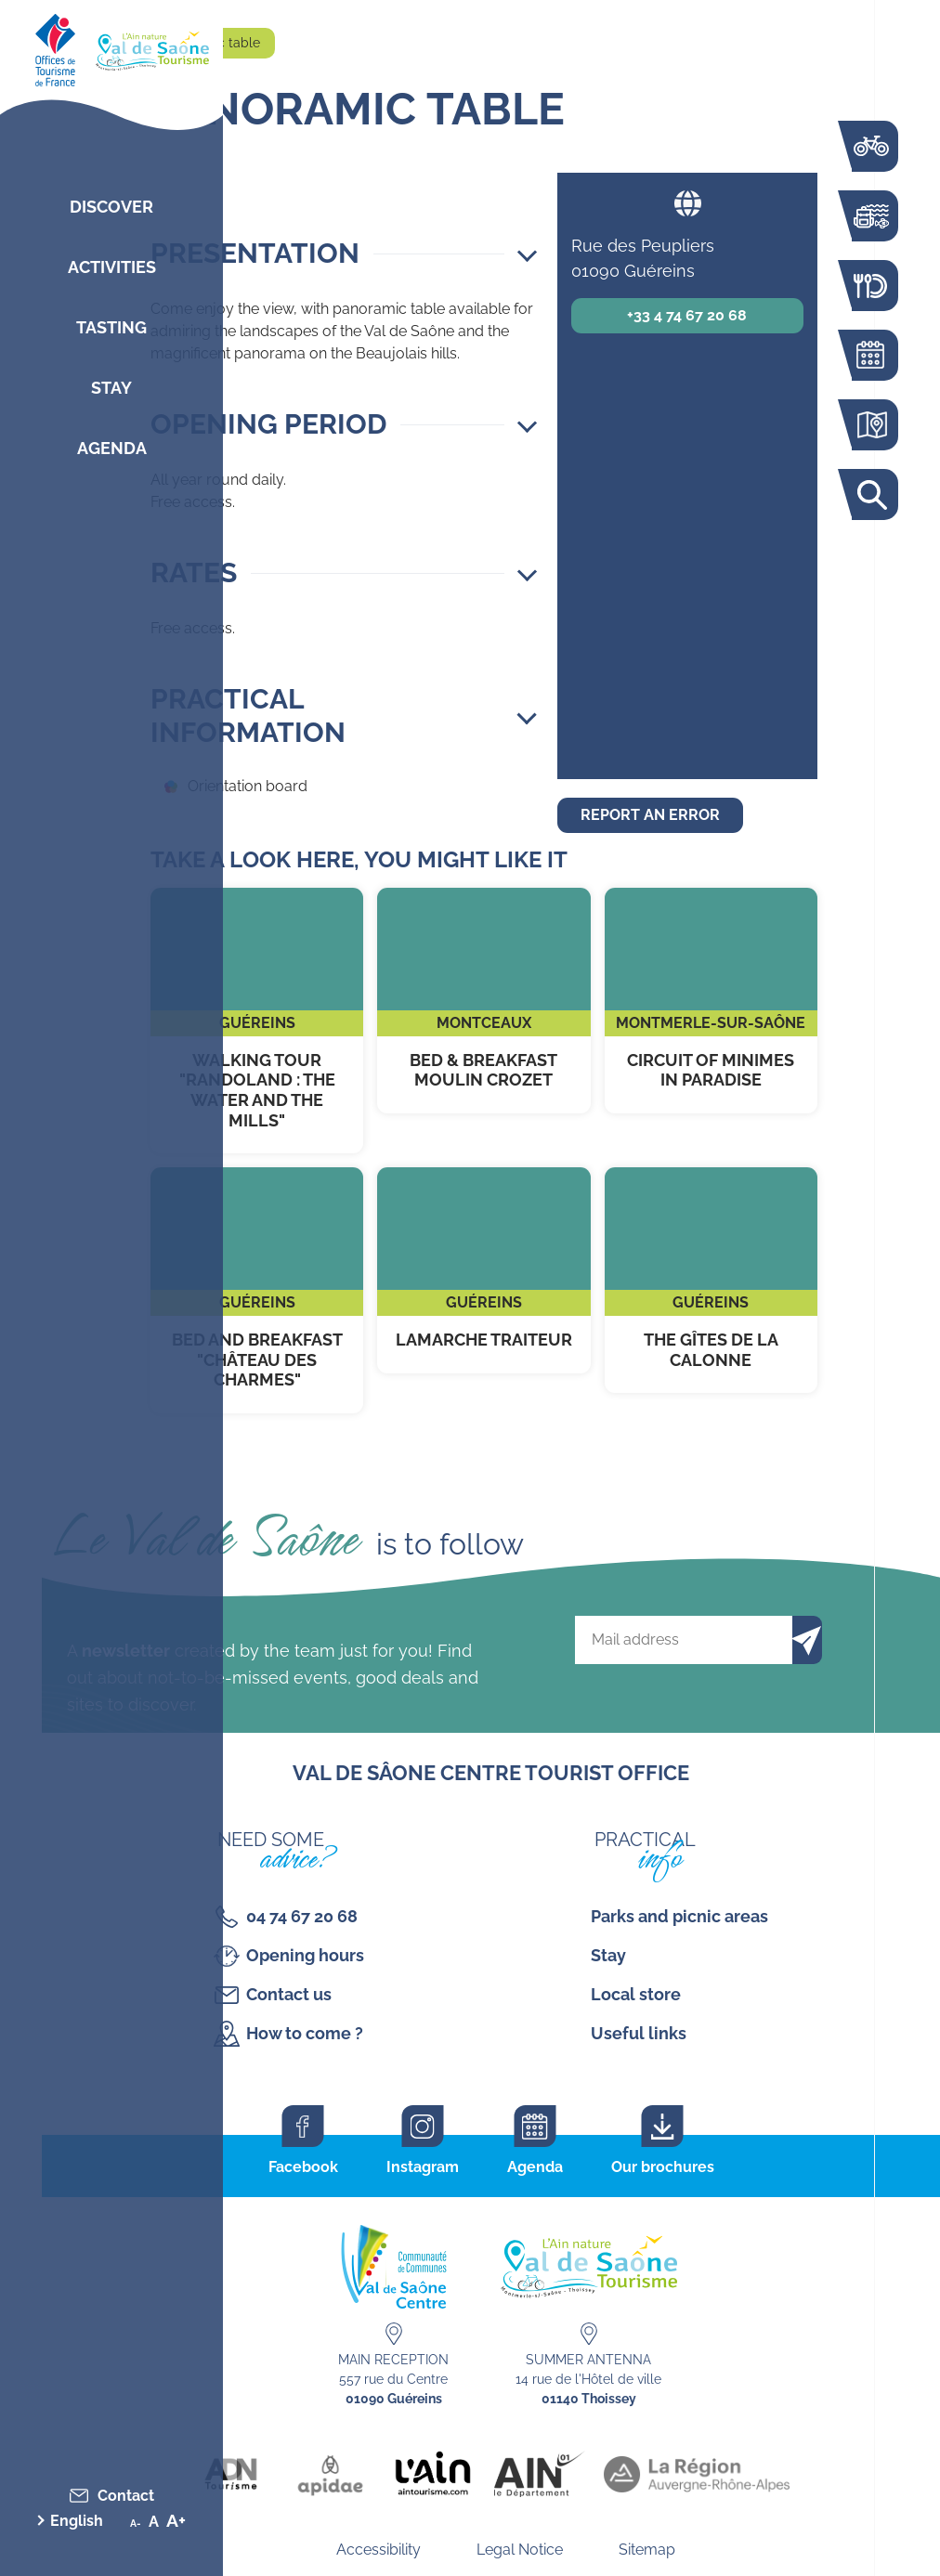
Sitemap (647, 2549)
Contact (126, 2495)
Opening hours (305, 1955)
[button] (343, 253)
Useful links (638, 2033)
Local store (636, 1994)
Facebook (303, 2167)
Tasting (111, 327)
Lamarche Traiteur (483, 1270)
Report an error (650, 815)
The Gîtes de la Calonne (711, 1280)
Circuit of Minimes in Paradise (711, 1000)
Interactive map (870, 424)
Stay (111, 387)
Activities (112, 267)
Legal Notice (520, 2549)
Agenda (112, 448)
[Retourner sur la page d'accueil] (111, 46)
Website (687, 203)
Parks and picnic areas (679, 1916)
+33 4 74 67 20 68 (687, 315)
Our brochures (662, 2167)
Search (870, 494)
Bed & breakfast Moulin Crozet (483, 1000)
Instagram (422, 2167)
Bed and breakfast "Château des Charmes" (256, 1290)
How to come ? (304, 2033)
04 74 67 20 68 (302, 1916)
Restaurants (870, 285)
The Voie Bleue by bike (870, 146)
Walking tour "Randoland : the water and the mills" (256, 1020)
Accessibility (378, 2549)
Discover (111, 206)
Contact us (289, 1994)
